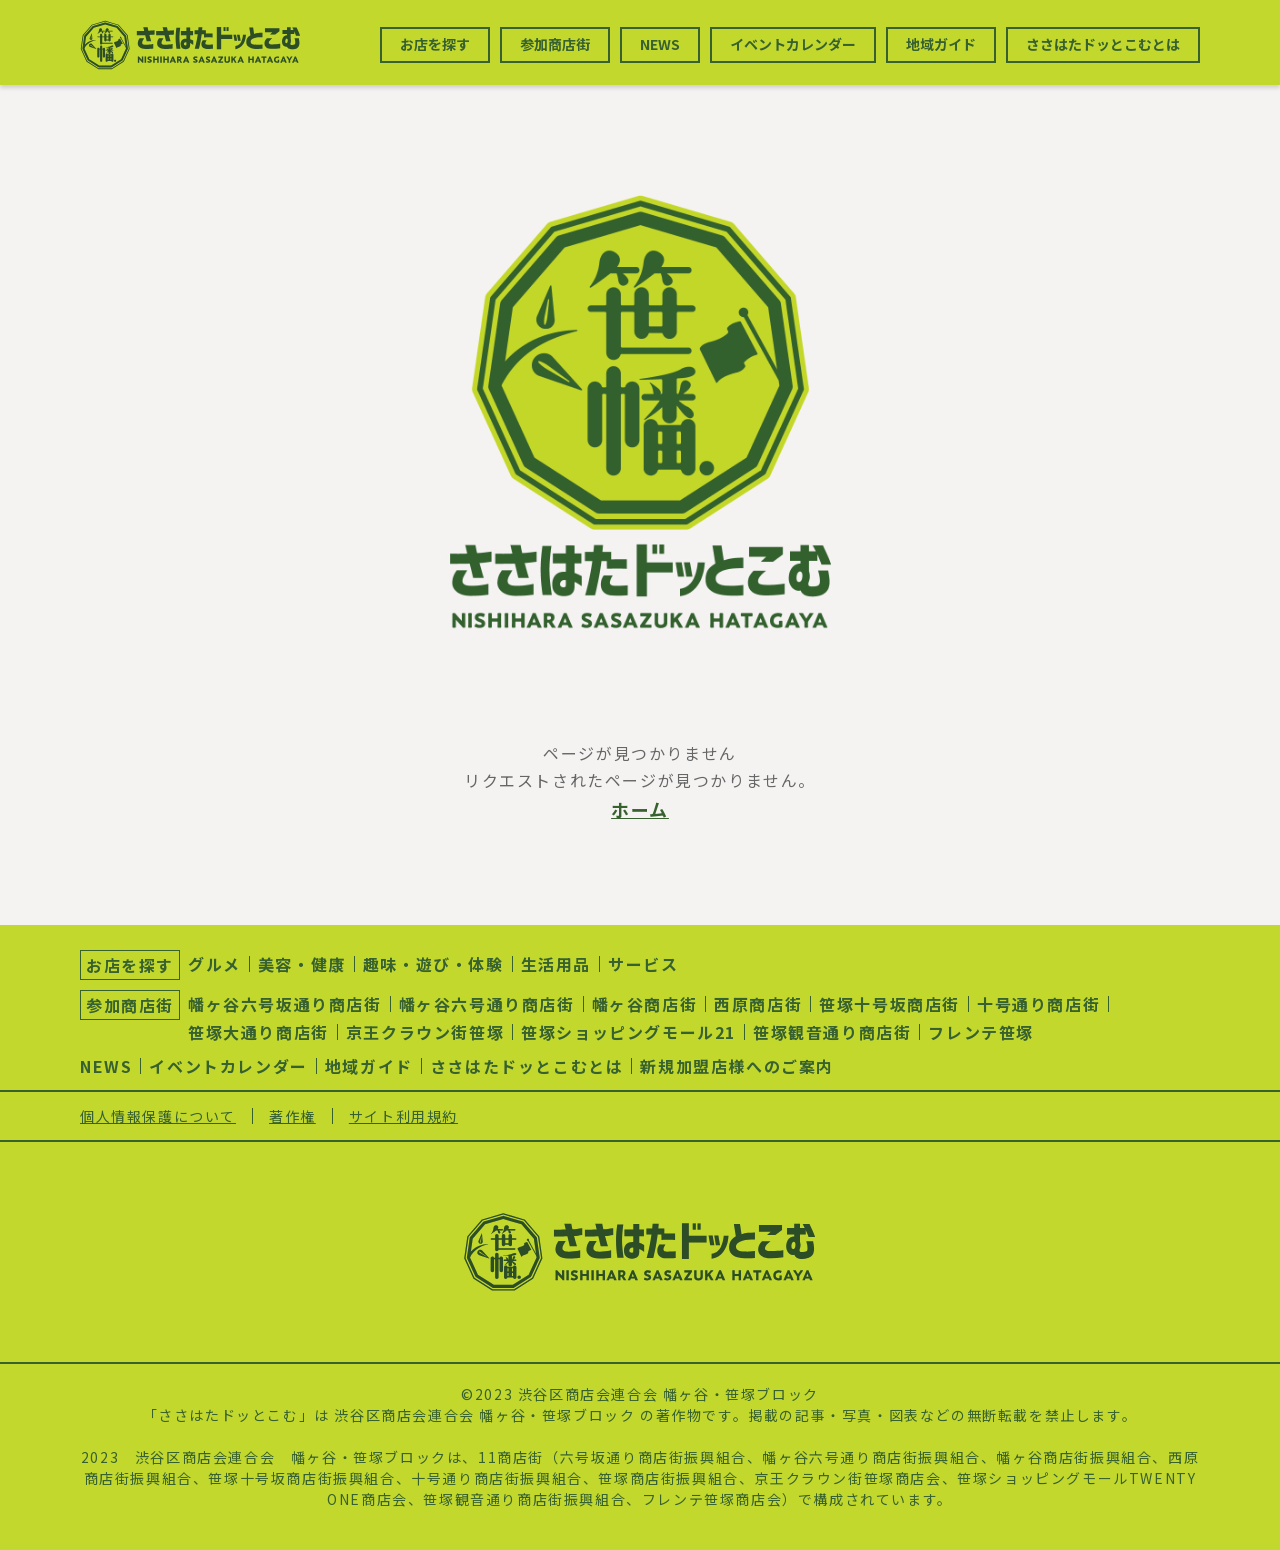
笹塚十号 (239, 1478)
